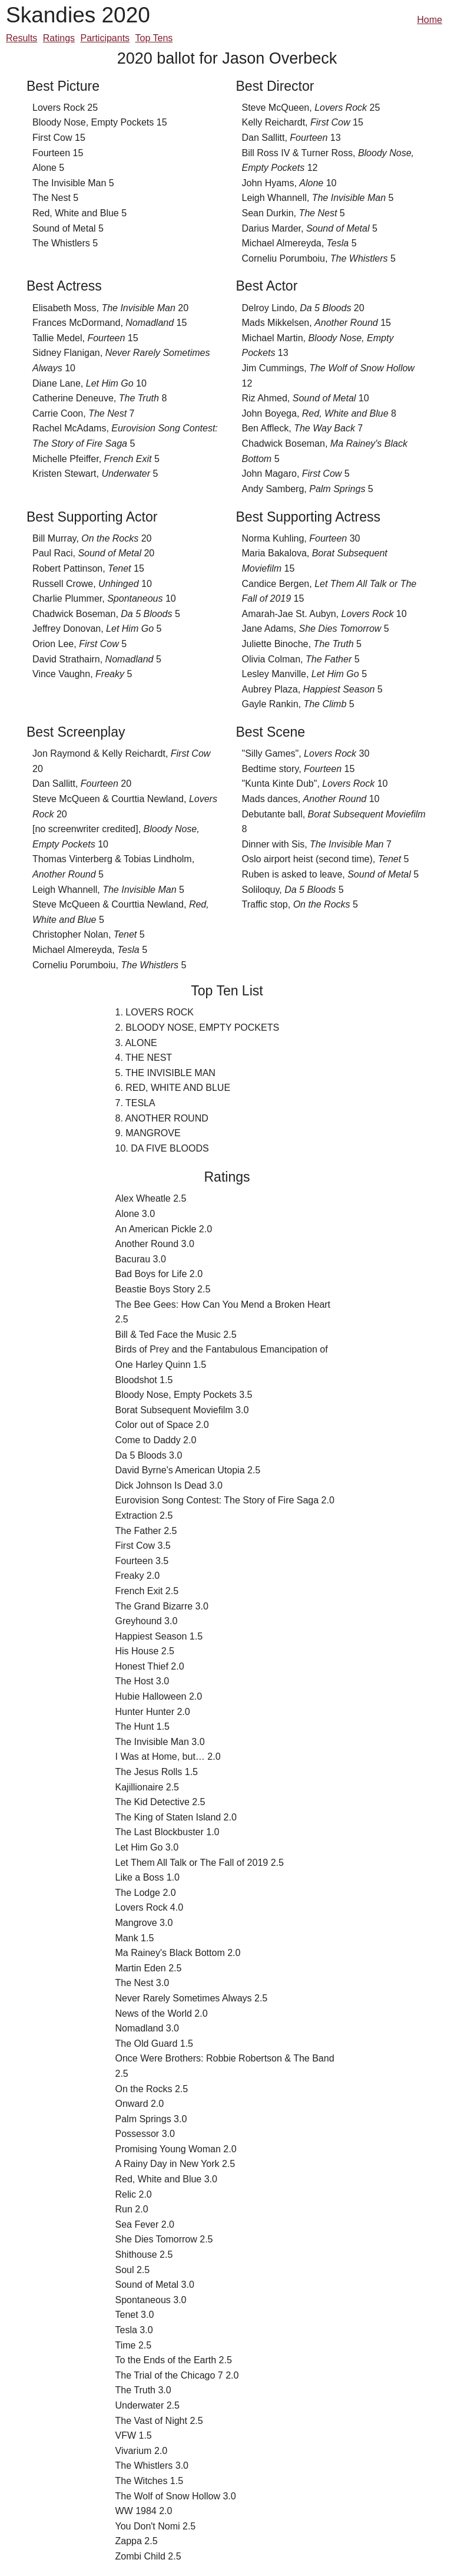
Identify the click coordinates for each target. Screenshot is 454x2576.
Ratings (59, 38)
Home (429, 20)
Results (21, 38)
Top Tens (154, 38)
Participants (105, 38)
